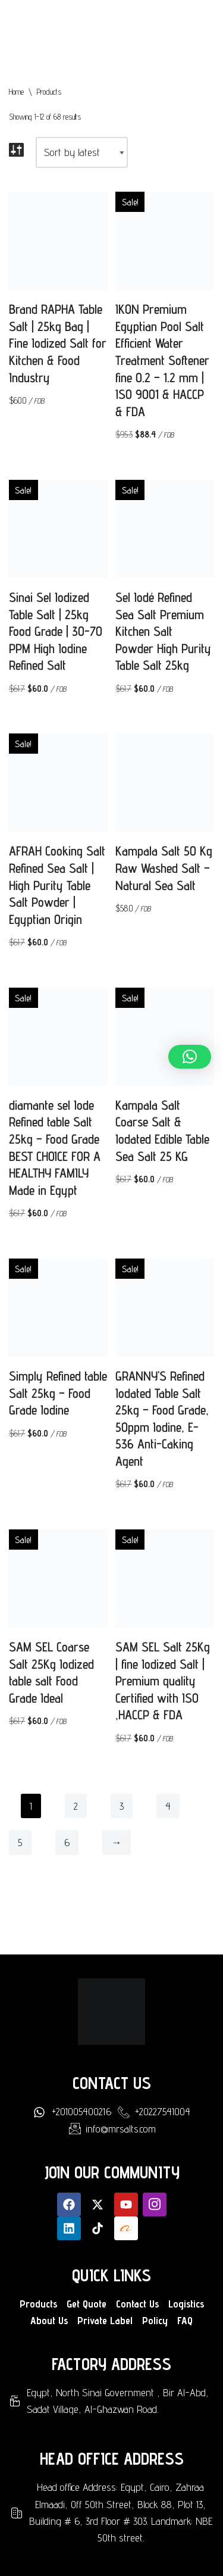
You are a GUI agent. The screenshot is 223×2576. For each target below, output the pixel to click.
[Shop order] (82, 152)
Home (16, 91)
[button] (189, 1057)
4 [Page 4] (168, 1806)
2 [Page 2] (76, 1806)
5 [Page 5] (20, 1842)
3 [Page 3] (122, 1806)
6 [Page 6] (67, 1842)
